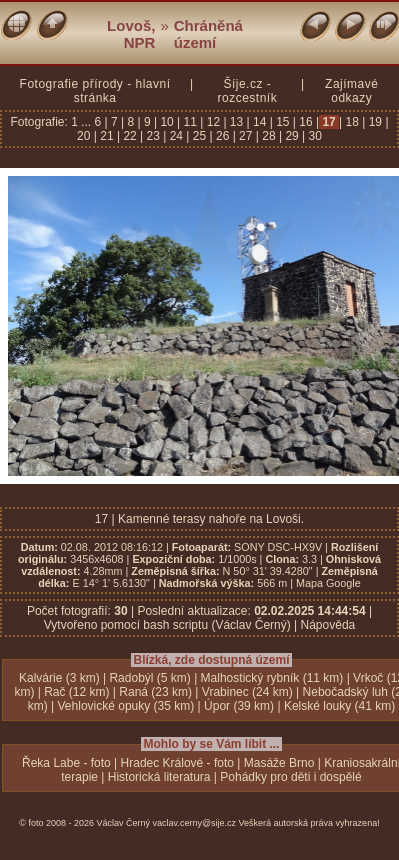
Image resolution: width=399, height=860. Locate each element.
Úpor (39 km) (239, 706)
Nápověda (328, 625)
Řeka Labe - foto (66, 763)
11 (190, 122)
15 (283, 122)
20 (85, 136)
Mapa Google (328, 583)
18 (352, 122)
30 (313, 136)
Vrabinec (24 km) (247, 692)
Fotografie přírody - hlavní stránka (95, 91)
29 (292, 136)
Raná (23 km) (155, 692)
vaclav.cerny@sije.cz (195, 823)
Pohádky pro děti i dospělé (290, 777)
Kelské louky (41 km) (339, 706)
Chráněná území (208, 34)
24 (176, 136)
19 (375, 122)
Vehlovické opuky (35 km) (126, 706)
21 (107, 136)
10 (167, 122)
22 (130, 136)
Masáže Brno (279, 763)
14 (260, 122)
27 (246, 136)
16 (306, 122)
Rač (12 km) (76, 692)
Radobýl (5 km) (149, 678)
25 (199, 136)
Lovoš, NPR (131, 34)
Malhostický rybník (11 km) (272, 678)
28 (269, 136)
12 (213, 122)
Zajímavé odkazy (351, 91)
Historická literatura (159, 777)
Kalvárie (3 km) (59, 678)
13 (237, 122)
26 (223, 136)
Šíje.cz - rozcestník (247, 91)
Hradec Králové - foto (177, 763)
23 (153, 136)
